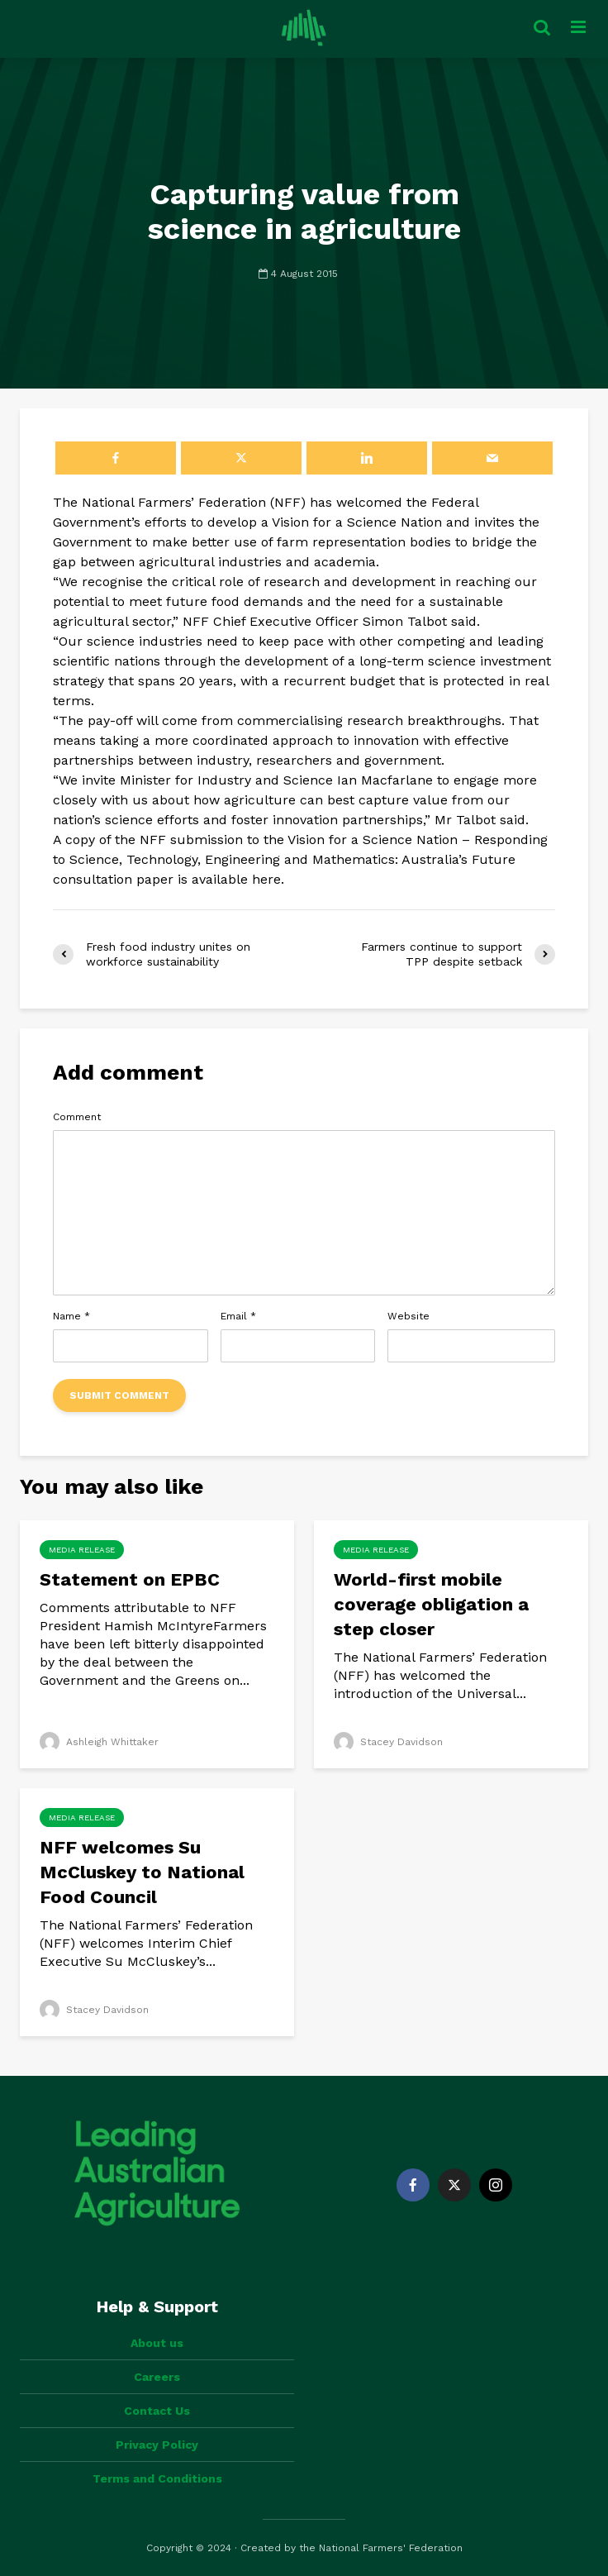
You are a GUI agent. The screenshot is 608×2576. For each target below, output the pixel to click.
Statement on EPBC (132, 1579)
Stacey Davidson (388, 1742)
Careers (157, 2376)
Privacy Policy (157, 2444)
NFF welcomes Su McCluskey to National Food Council (142, 1872)
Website (408, 1316)
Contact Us (157, 2410)
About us (157, 2342)
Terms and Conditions (157, 2478)
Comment (77, 1117)
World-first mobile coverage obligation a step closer (431, 1604)
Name (71, 1316)
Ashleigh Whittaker (99, 1742)
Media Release (82, 1549)
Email (238, 1316)
